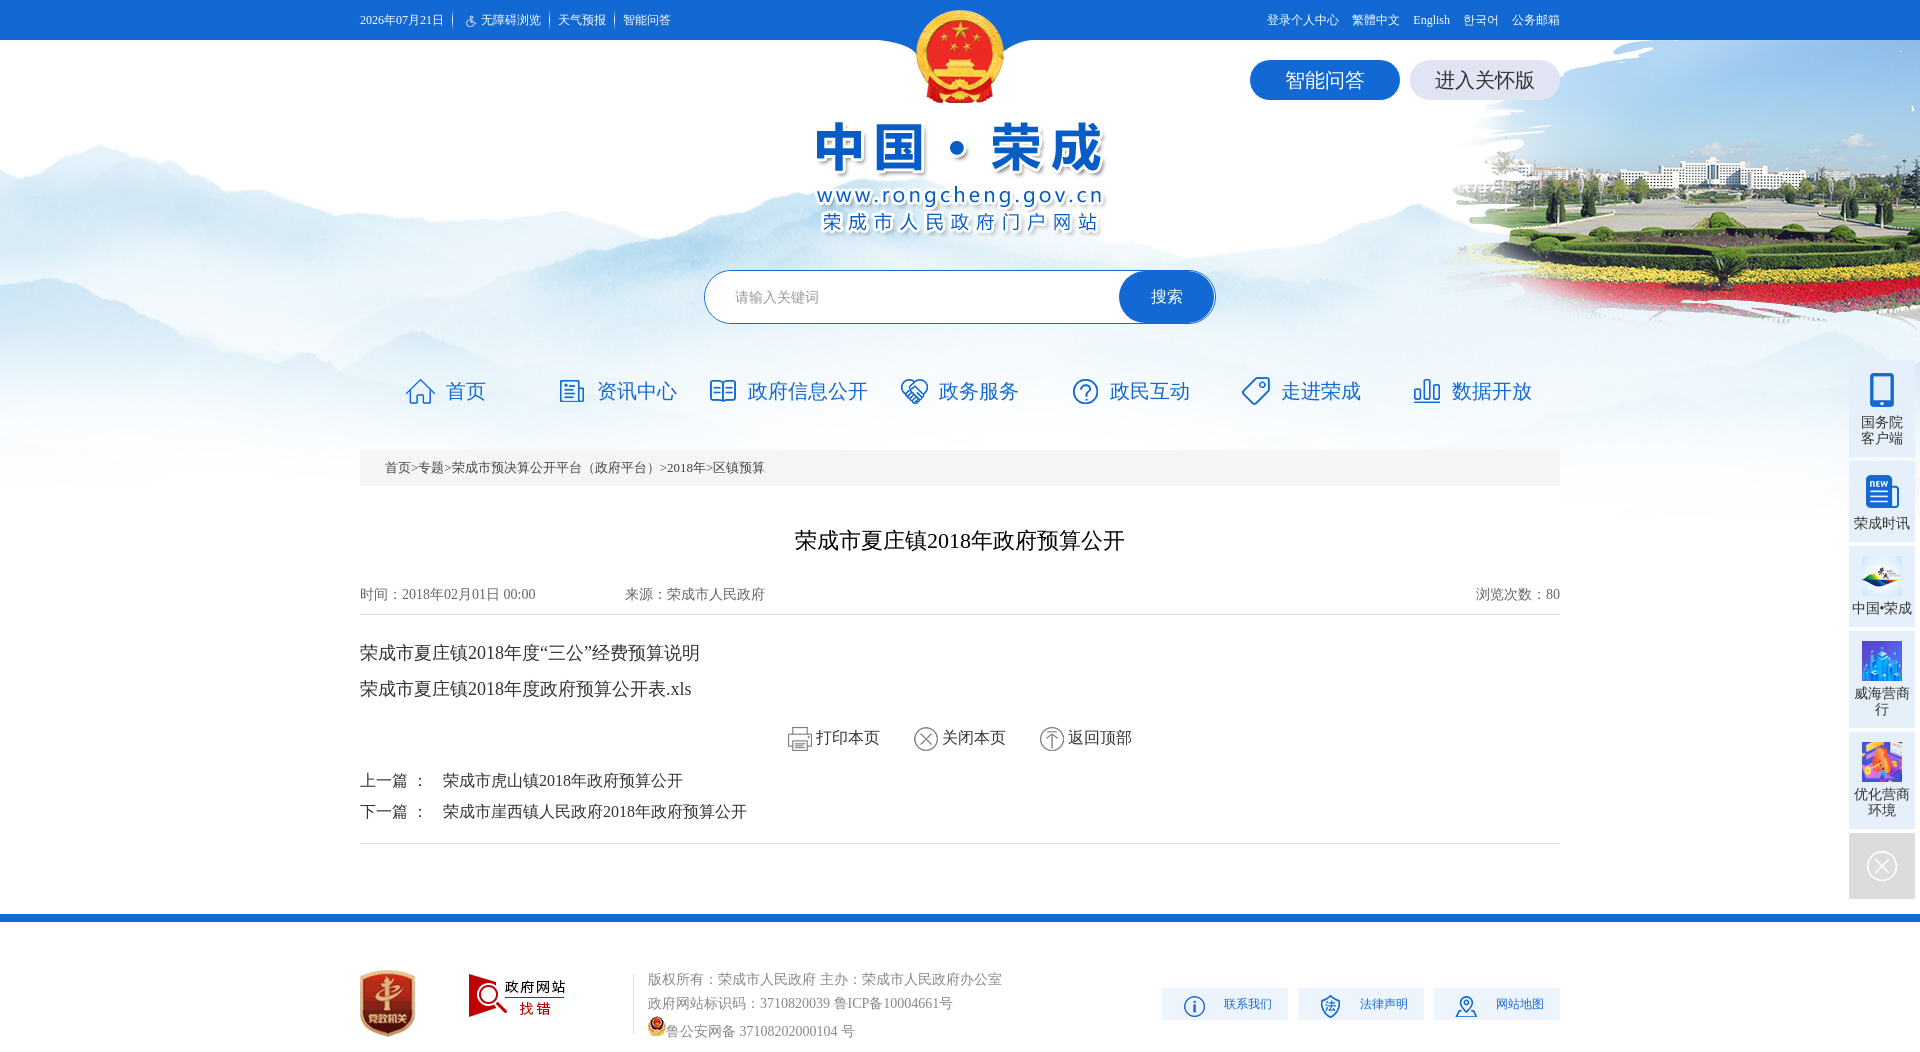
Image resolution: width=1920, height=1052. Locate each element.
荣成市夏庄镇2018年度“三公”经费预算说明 (530, 653)
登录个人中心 (1303, 20)
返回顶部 (1086, 737)
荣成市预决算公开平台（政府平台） (556, 467)
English (1431, 20)
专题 (431, 467)
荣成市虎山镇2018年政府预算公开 (563, 780)
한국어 (1481, 20)
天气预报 (582, 20)
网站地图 (1497, 1005)
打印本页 (834, 737)
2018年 (686, 467)
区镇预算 (739, 467)
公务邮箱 (1536, 20)
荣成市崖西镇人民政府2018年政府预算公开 (595, 811)
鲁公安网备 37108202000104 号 (751, 1031)
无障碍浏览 (501, 21)
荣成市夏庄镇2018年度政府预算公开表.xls (526, 689)
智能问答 (647, 20)
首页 (398, 467)
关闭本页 (960, 737)
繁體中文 (1376, 20)
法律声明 (1361, 1005)
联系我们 (1225, 1005)
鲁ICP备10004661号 (894, 1003)
